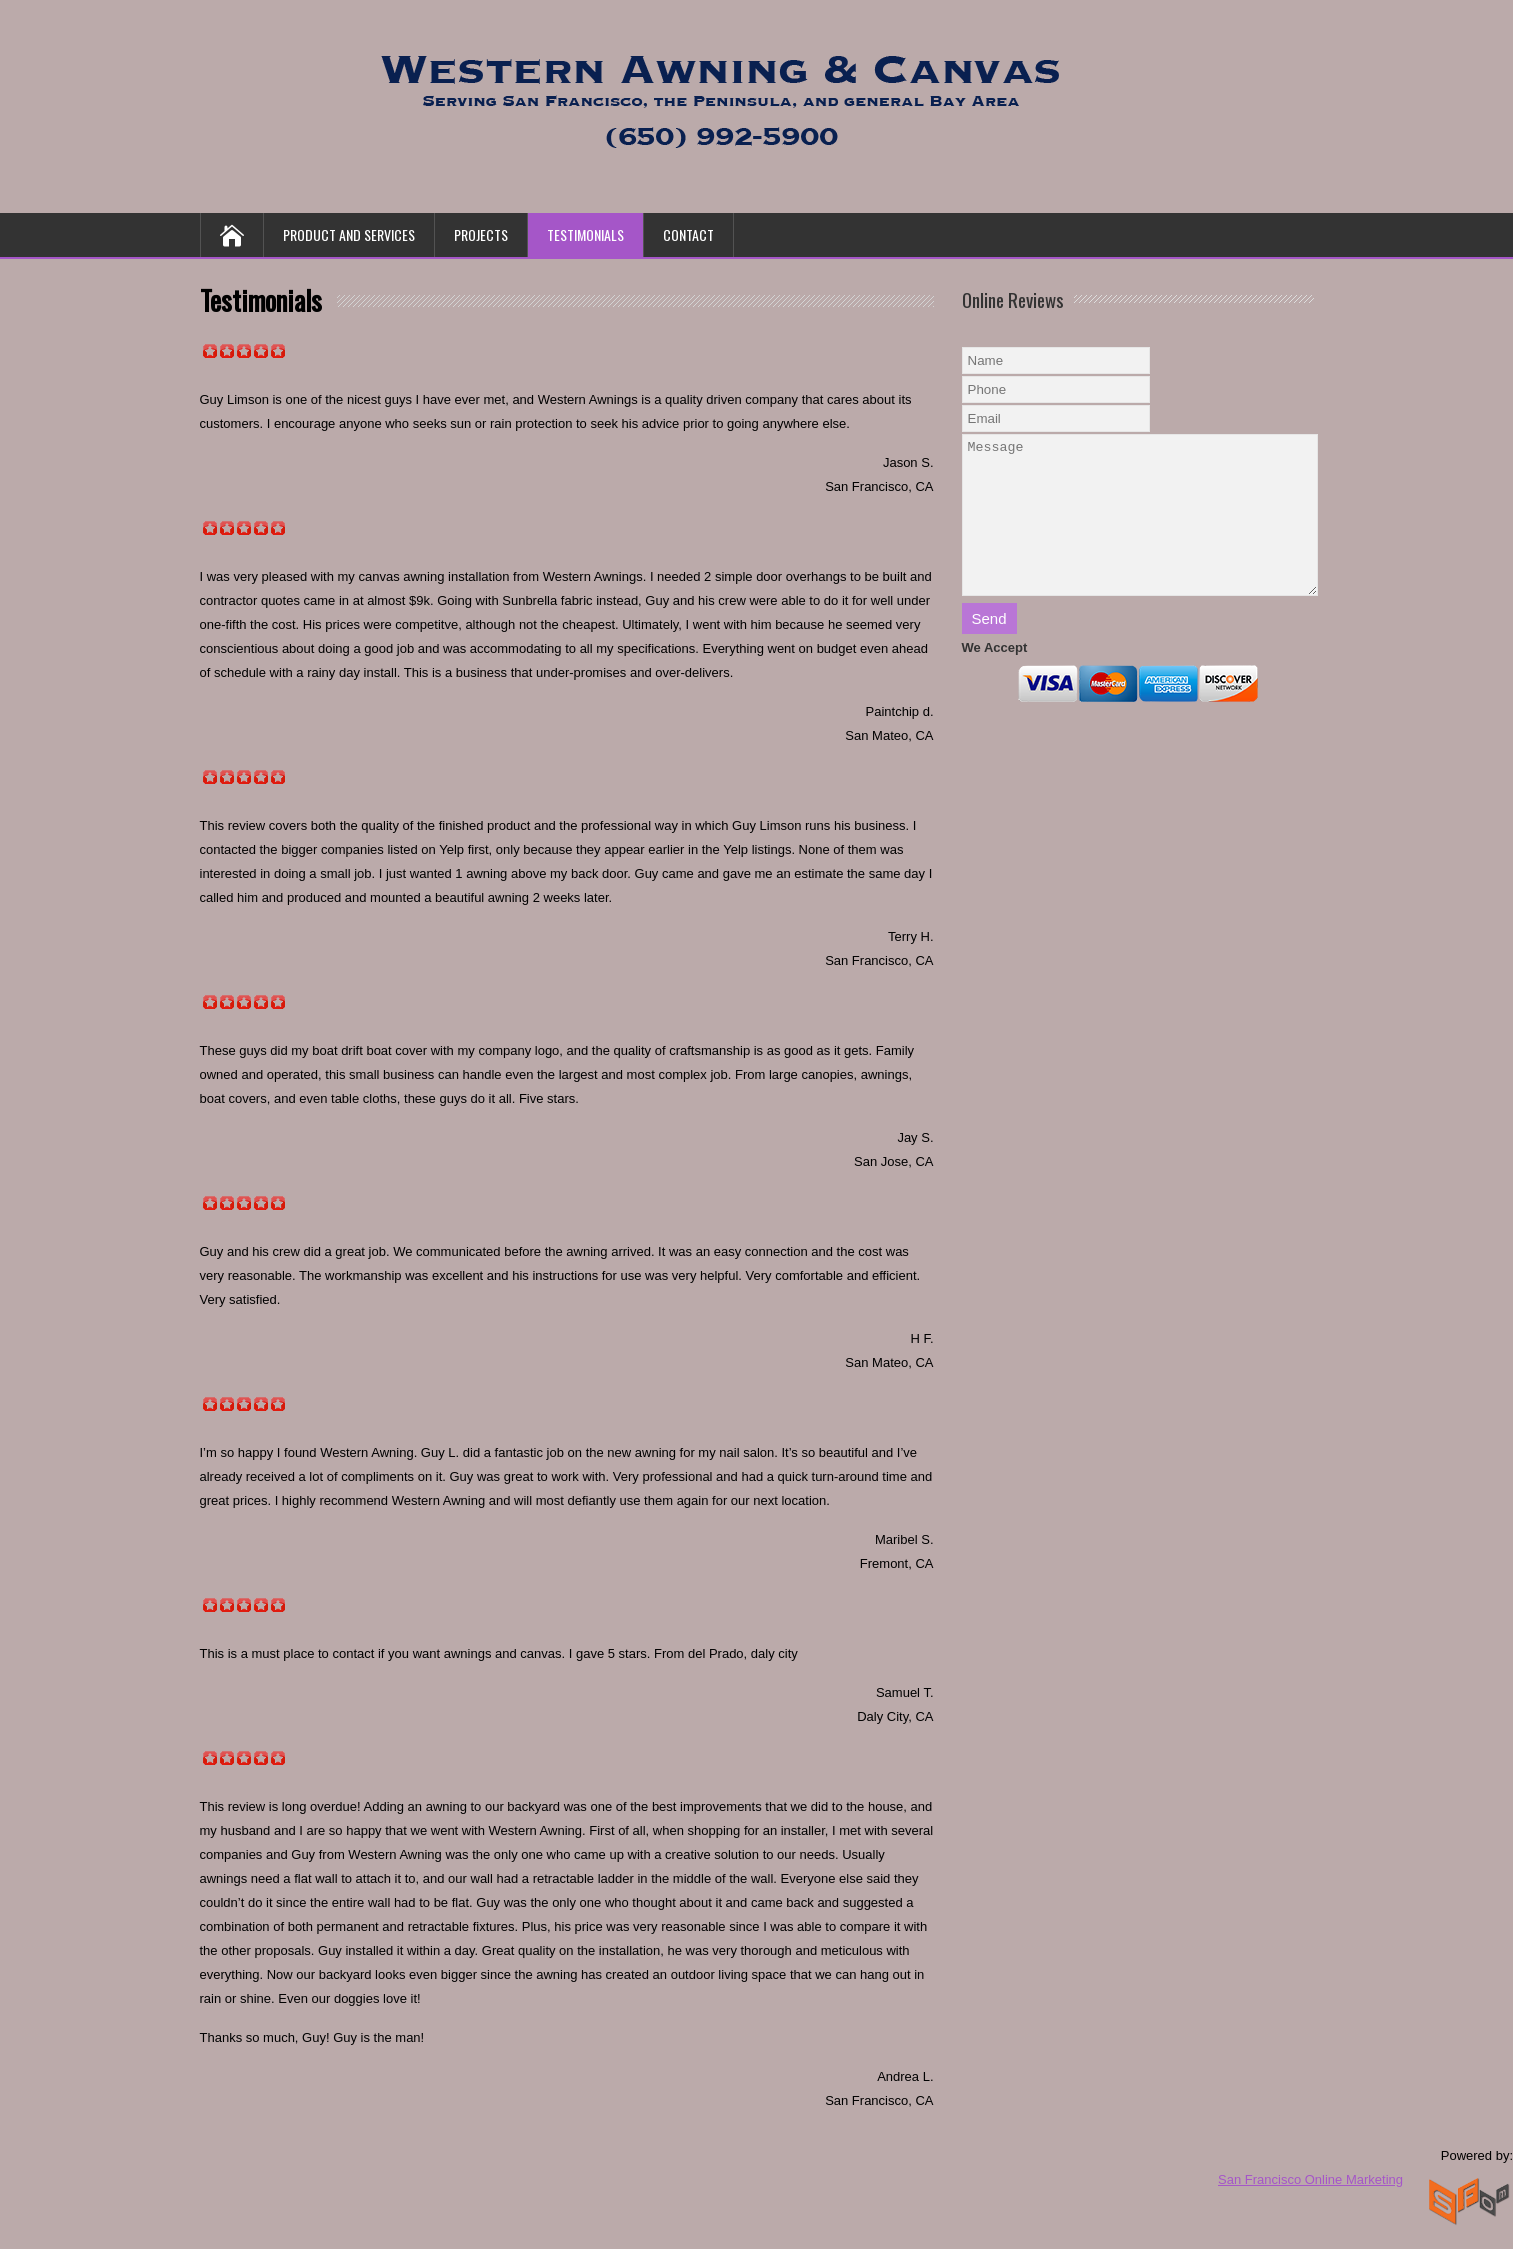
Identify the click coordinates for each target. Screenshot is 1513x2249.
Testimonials (585, 234)
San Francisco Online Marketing (1310, 2179)
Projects (481, 234)
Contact (688, 234)
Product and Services (349, 234)
